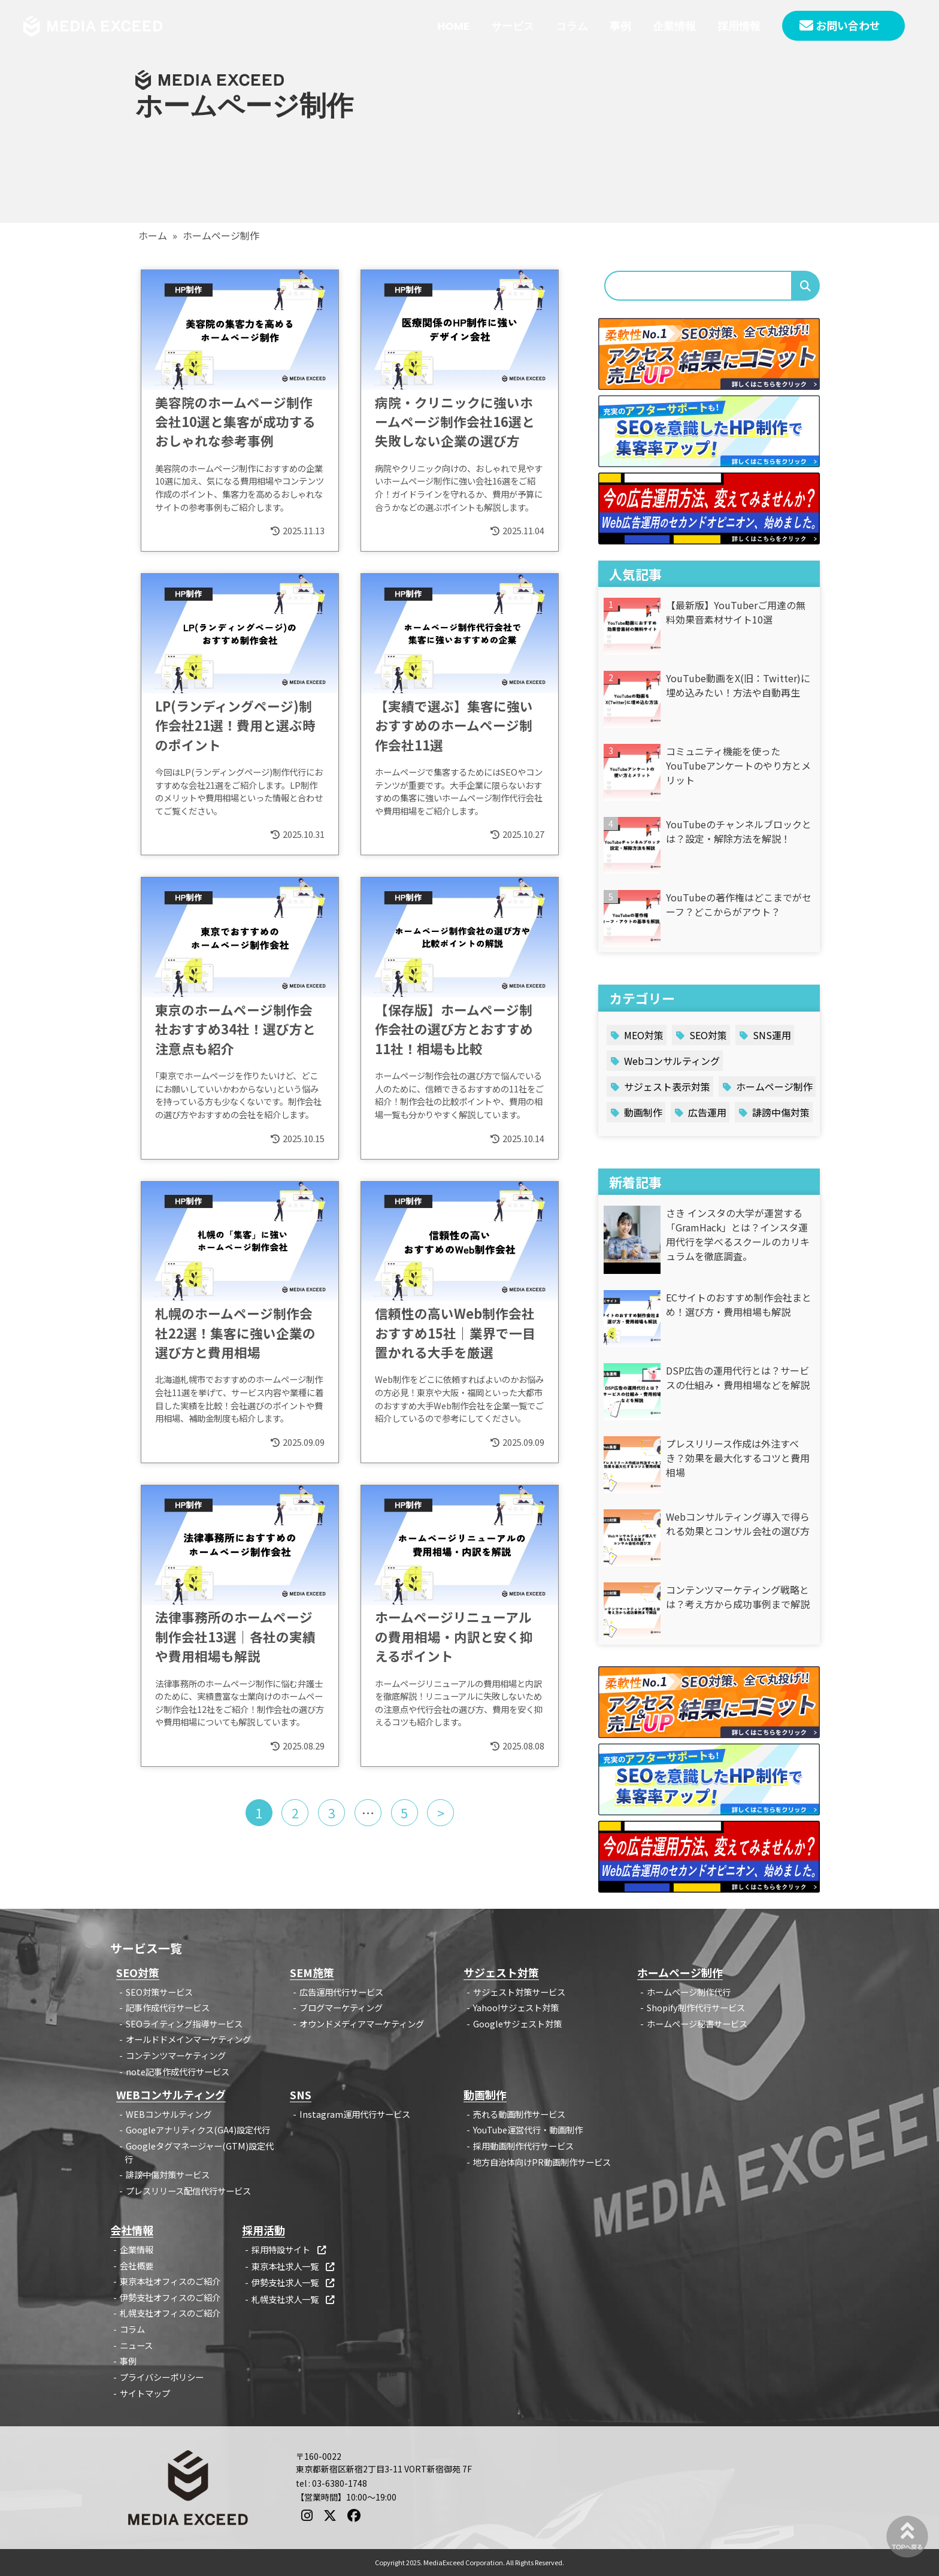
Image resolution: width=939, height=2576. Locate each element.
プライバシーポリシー (162, 2377)
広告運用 (707, 1112)
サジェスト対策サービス (519, 1991)
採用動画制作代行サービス (523, 2145)
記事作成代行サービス (168, 2007)
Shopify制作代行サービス (696, 2007)
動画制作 (643, 1112)
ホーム (152, 235)
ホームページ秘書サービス (697, 2023)
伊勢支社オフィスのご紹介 (170, 2297)
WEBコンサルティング (168, 2114)
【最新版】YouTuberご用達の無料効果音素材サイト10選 (735, 612)
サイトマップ (145, 2393)
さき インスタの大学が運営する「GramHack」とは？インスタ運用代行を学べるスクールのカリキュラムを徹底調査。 (738, 1234)
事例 (620, 26)
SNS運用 (772, 1035)
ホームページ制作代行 (689, 1991)
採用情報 (739, 26)
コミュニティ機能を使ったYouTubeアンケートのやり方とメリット (738, 765)
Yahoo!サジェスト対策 (516, 2007)
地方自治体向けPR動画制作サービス (542, 2162)
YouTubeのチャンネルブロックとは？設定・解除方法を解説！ (738, 831)
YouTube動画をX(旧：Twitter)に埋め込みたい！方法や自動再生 (738, 685)
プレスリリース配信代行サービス (188, 2190)
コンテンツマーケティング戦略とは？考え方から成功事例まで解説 (738, 1596)
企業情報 (674, 26)
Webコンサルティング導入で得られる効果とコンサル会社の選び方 (738, 1523)
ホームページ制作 (774, 1086)
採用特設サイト (290, 2249)
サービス (512, 26)
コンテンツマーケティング (176, 2055)
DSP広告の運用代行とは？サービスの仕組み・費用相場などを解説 (738, 1377)
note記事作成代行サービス (177, 2071)
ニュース (136, 2345)
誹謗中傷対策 (781, 1112)
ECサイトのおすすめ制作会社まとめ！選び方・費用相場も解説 (738, 1304)
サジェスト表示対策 (667, 1086)
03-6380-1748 (339, 2483)
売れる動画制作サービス (519, 2114)
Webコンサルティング (672, 1061)
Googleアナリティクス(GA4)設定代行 (198, 2129)
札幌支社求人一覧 (294, 2299)
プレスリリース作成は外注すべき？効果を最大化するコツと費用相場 (738, 1457)
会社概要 (136, 2265)
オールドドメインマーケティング (188, 2039)
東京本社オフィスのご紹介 (170, 2281)
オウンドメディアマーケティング (361, 2023)
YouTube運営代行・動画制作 (528, 2129)
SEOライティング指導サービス (184, 2023)
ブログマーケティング (341, 2007)
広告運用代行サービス (341, 1991)
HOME (453, 26)
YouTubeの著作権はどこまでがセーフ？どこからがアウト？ (738, 904)
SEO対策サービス (159, 1991)
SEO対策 (708, 1035)
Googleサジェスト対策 (517, 2023)
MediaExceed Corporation (463, 2562)
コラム (572, 26)
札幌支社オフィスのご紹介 (170, 2312)
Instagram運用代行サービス (354, 2114)
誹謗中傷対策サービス (168, 2174)
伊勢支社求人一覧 (294, 2282)
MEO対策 (644, 1035)
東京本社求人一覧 (294, 2266)
